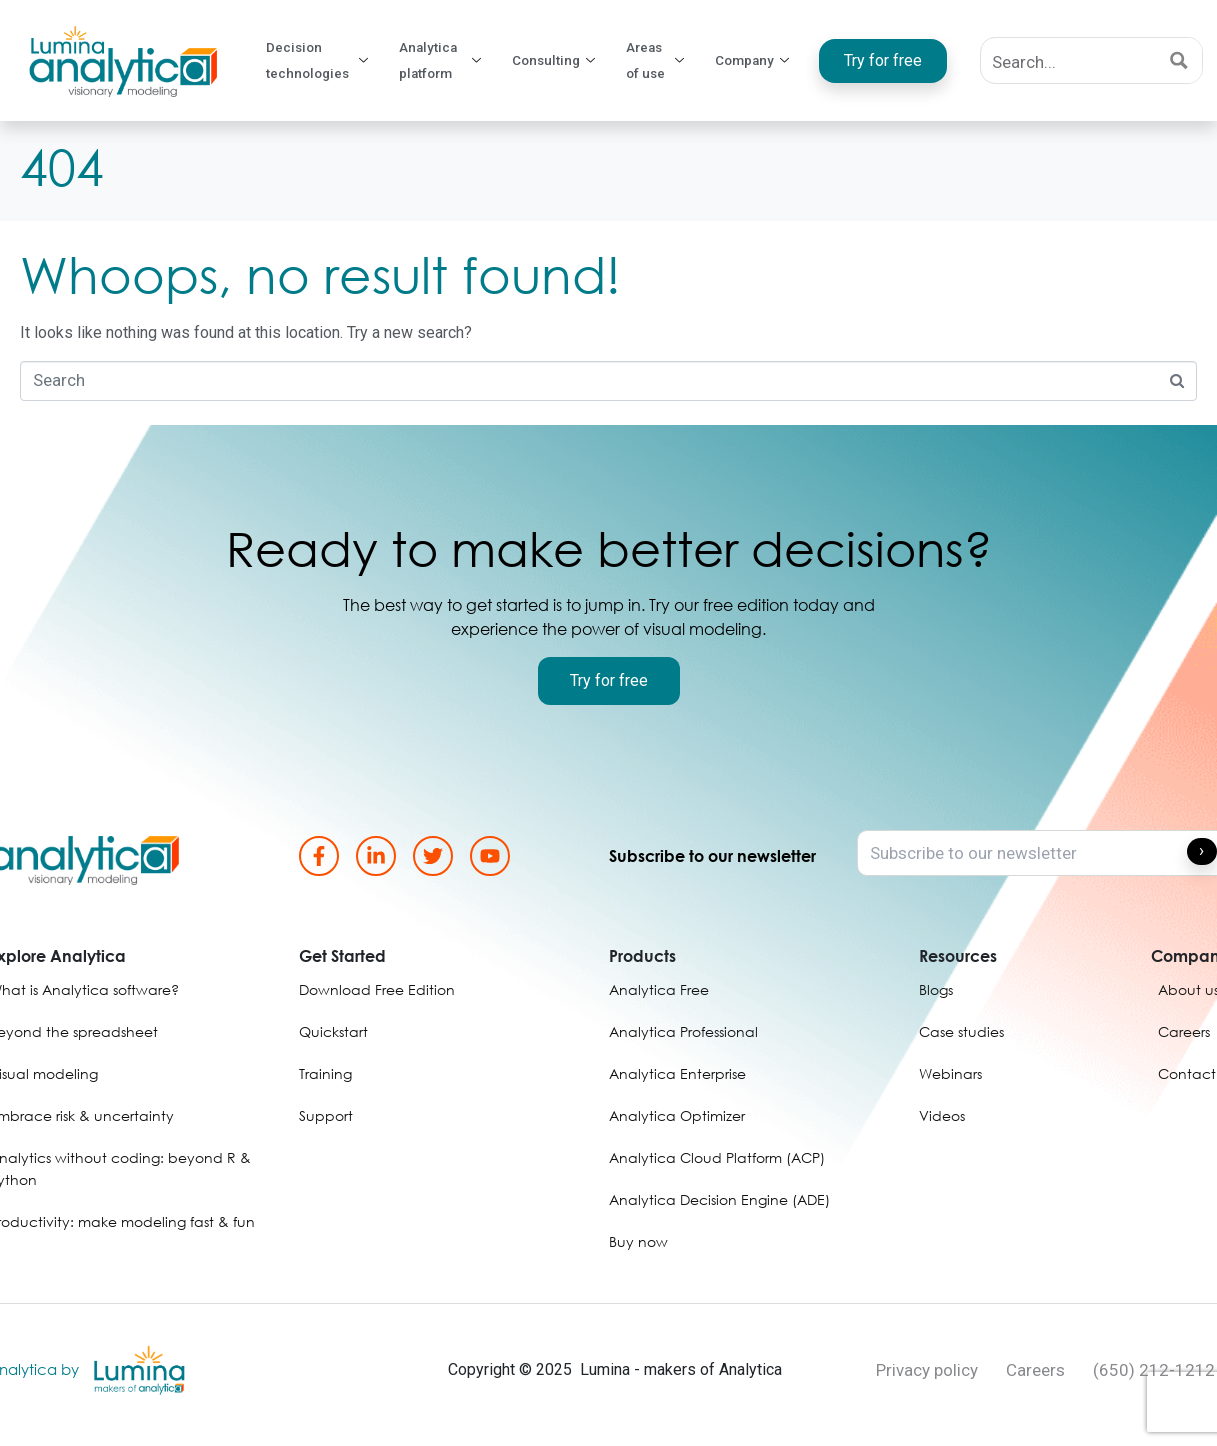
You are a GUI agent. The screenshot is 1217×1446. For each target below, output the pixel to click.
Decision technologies (320, 61)
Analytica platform (449, 61)
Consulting (563, 61)
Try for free (887, 60)
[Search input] (1070, 60)
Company (760, 61)
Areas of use (664, 61)
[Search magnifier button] (1179, 60)
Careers (1035, 1370)
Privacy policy (927, 1370)
